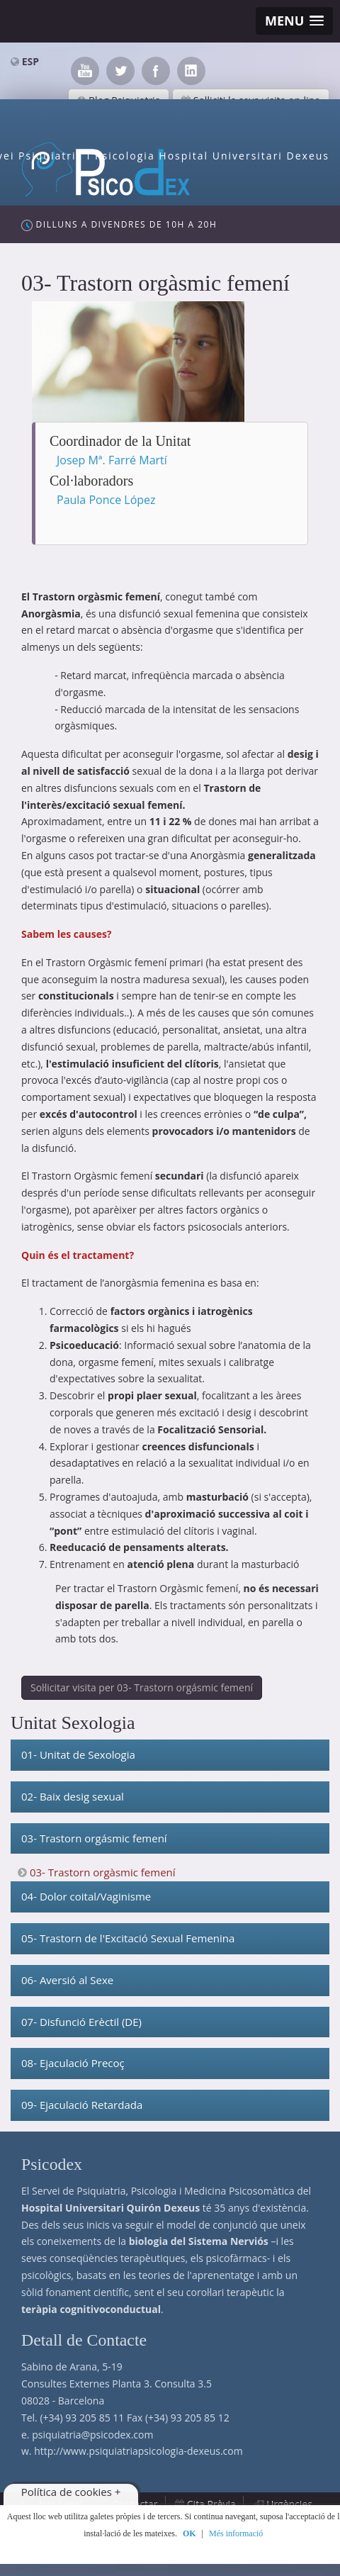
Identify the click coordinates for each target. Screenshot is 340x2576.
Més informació (236, 2533)
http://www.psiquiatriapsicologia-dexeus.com (138, 2451)
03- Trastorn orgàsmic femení (103, 1872)
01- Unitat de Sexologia (78, 1754)
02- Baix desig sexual (72, 1796)
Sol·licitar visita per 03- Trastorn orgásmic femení (141, 1687)
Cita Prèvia (211, 2504)
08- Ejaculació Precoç (73, 2063)
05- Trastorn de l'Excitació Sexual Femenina (127, 1938)
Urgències (289, 2504)
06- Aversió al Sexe (67, 1980)
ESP (30, 61)
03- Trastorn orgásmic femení (94, 1838)
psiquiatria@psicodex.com (92, 2434)
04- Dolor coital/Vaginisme (86, 1896)
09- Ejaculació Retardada (81, 2105)
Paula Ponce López (106, 500)
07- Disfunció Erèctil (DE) (81, 2022)
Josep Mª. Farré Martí (112, 460)
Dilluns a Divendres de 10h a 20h (119, 224)
